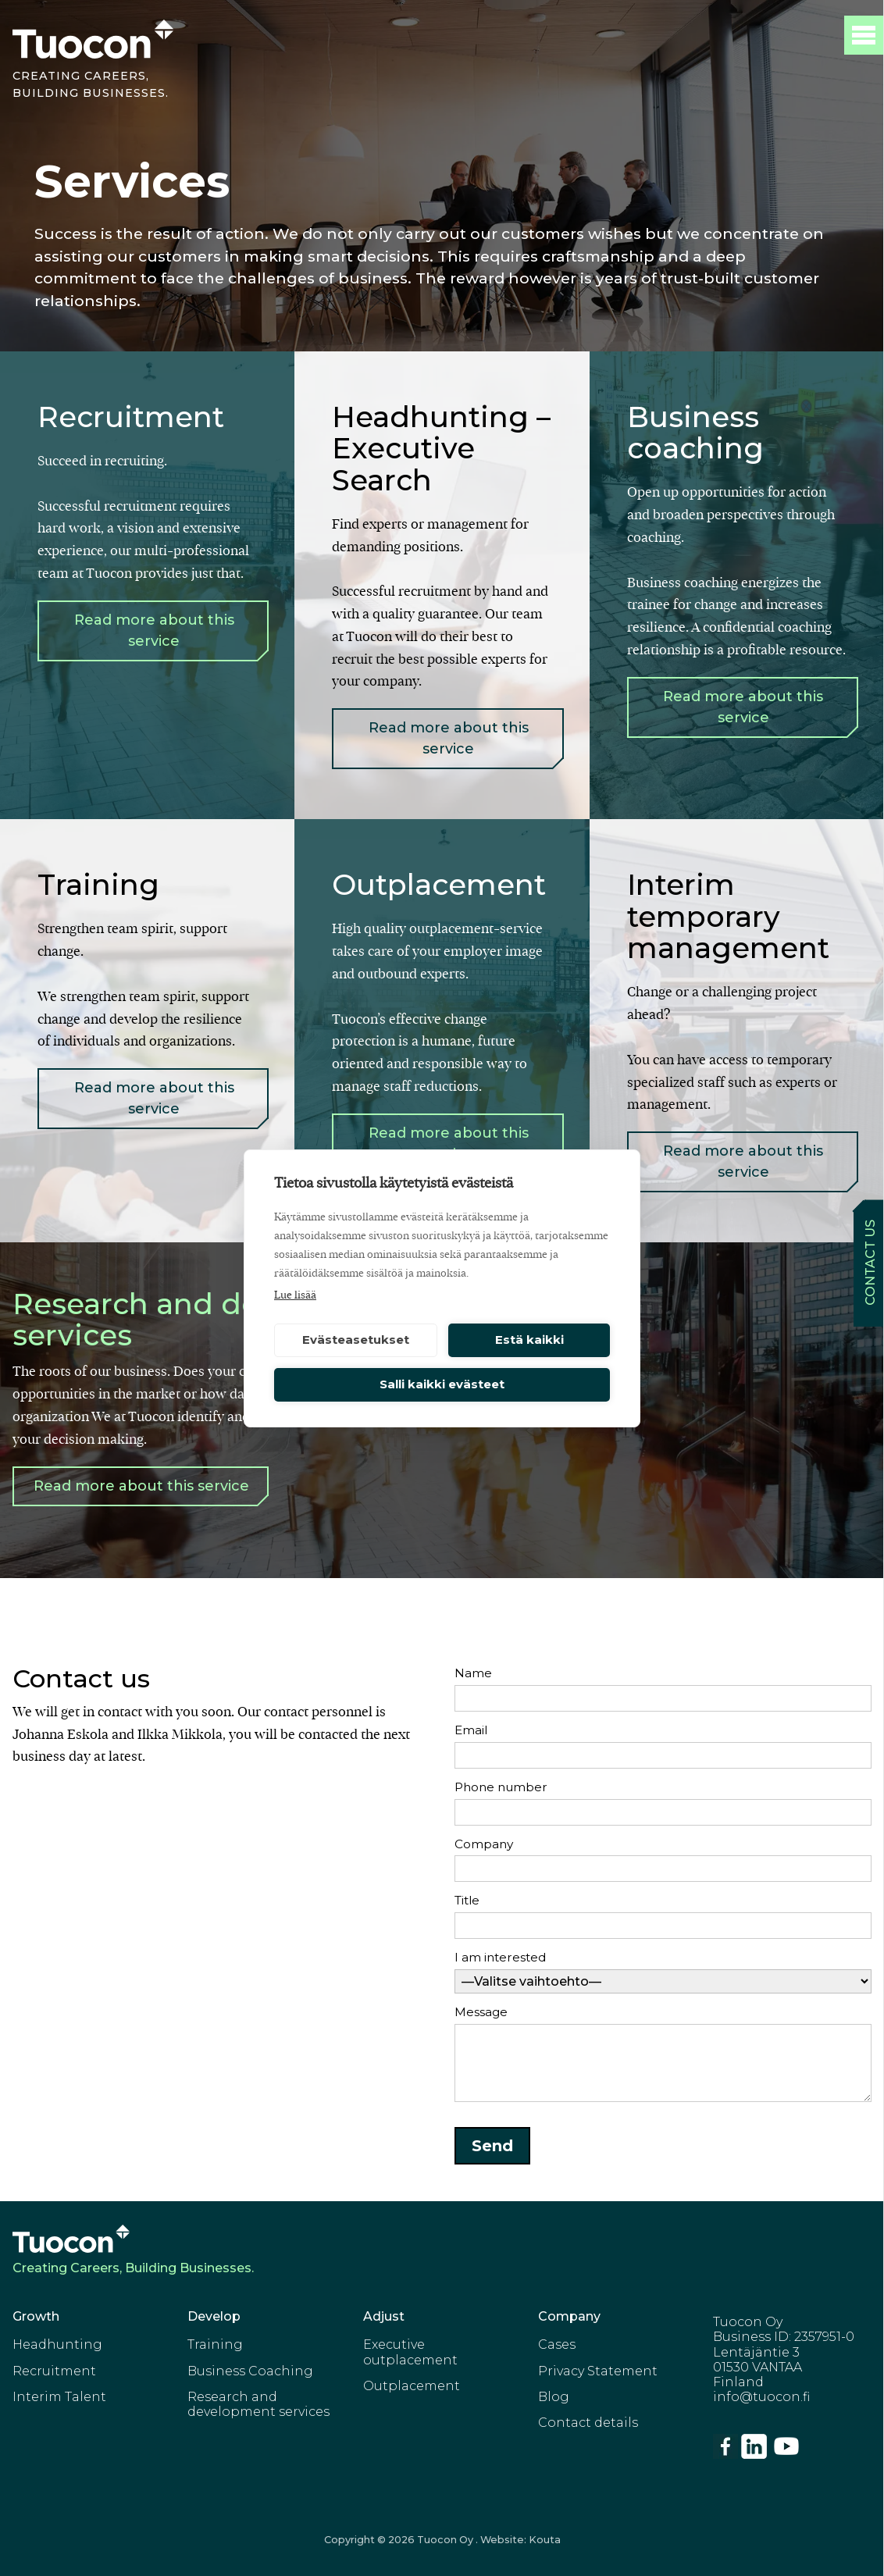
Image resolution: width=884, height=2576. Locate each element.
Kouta (545, 2540)
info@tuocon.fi (761, 2396)
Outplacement (411, 2385)
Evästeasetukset (355, 1339)
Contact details (588, 2422)
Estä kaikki (529, 1339)
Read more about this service (154, 630)
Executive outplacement (410, 2352)
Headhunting (57, 2344)
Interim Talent (59, 2396)
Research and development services (258, 2404)
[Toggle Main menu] (863, 35)
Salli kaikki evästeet (442, 1384)
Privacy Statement (598, 2371)
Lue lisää (295, 1295)
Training (215, 2344)
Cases (557, 2344)
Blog (553, 2396)
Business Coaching (250, 2371)
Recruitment (54, 2371)
